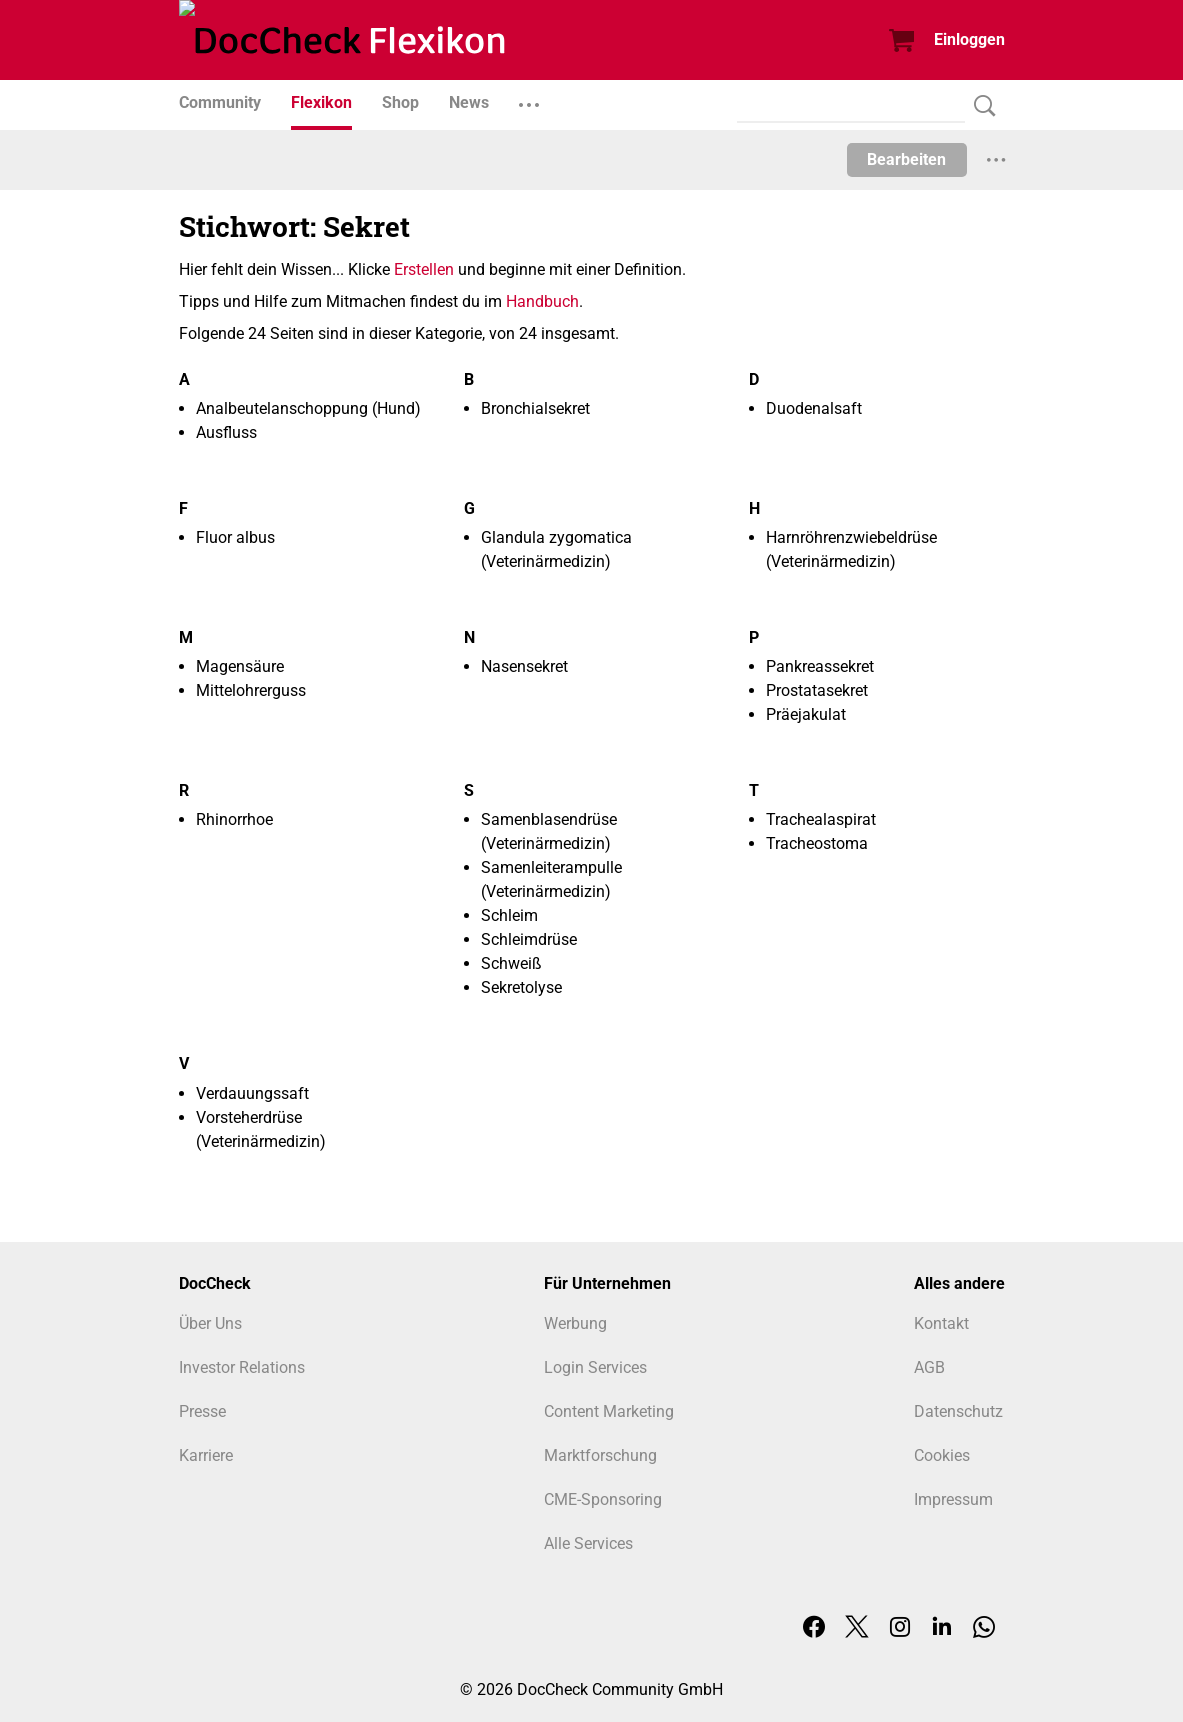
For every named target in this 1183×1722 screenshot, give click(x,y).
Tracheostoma (817, 843)
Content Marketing (609, 1411)
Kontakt (941, 1323)
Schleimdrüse (529, 939)
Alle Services (588, 1543)
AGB (929, 1367)
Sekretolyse (521, 987)
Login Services (595, 1367)
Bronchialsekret (535, 408)
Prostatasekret (817, 690)
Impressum (953, 1499)
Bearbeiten (906, 159)
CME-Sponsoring (603, 1499)
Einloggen (969, 39)
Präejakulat (806, 714)
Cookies (942, 1455)
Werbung (575, 1323)
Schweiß (511, 963)
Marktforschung (600, 1455)
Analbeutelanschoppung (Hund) (308, 408)
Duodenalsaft (814, 408)
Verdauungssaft (252, 1093)
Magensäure (240, 666)
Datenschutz (958, 1411)
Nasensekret (524, 666)
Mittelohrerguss (251, 690)
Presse (202, 1411)
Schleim (509, 915)
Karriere (206, 1455)
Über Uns (210, 1323)
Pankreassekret (820, 666)
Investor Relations (242, 1367)
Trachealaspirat (821, 819)
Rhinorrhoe (234, 819)
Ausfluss (226, 432)
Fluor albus (235, 537)
